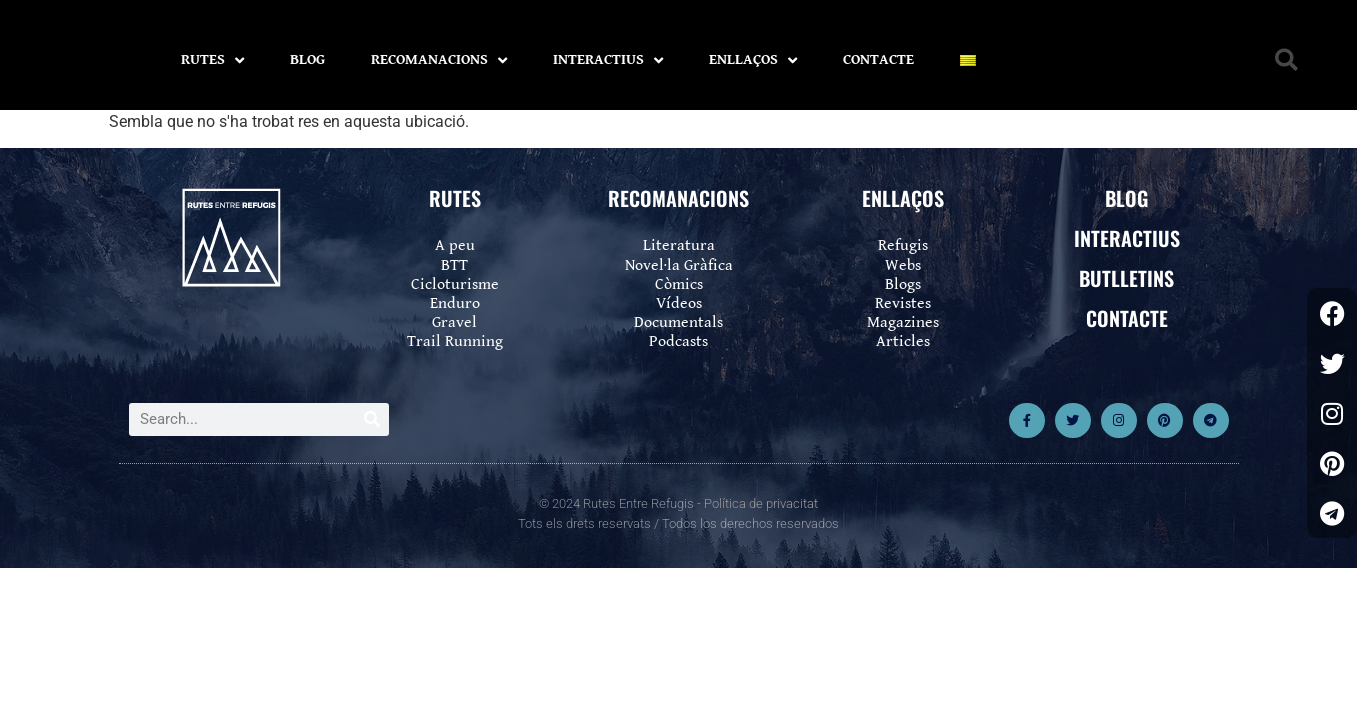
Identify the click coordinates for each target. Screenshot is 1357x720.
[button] (1286, 60)
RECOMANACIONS (439, 60)
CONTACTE (878, 59)
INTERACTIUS (608, 60)
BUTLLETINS (1126, 278)
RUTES (212, 60)
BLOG (307, 59)
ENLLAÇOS (753, 60)
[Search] (372, 419)
